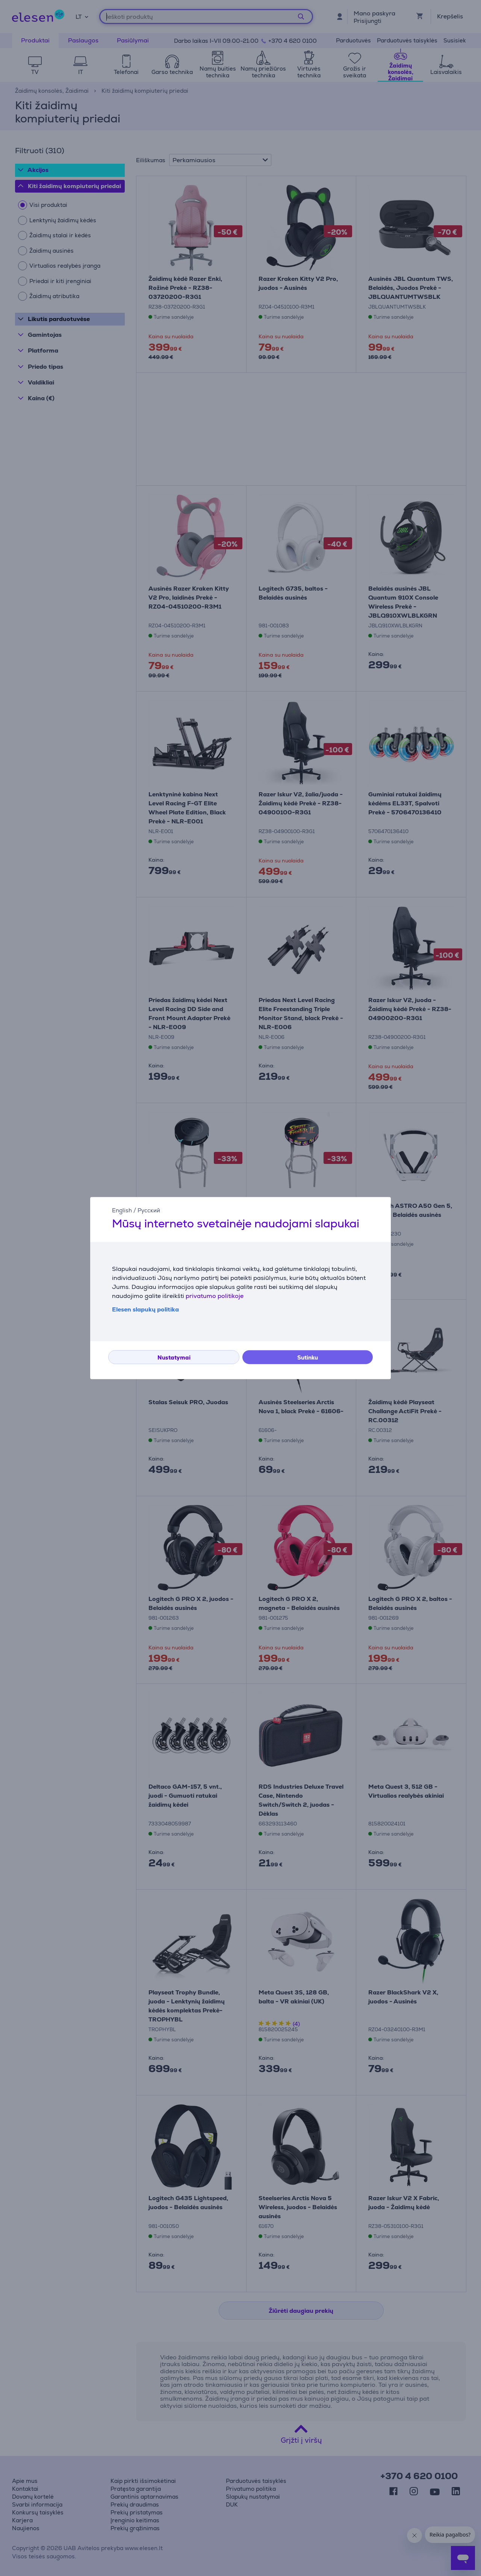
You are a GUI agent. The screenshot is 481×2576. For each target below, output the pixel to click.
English (122, 1210)
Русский (149, 1210)
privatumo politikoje (215, 1296)
